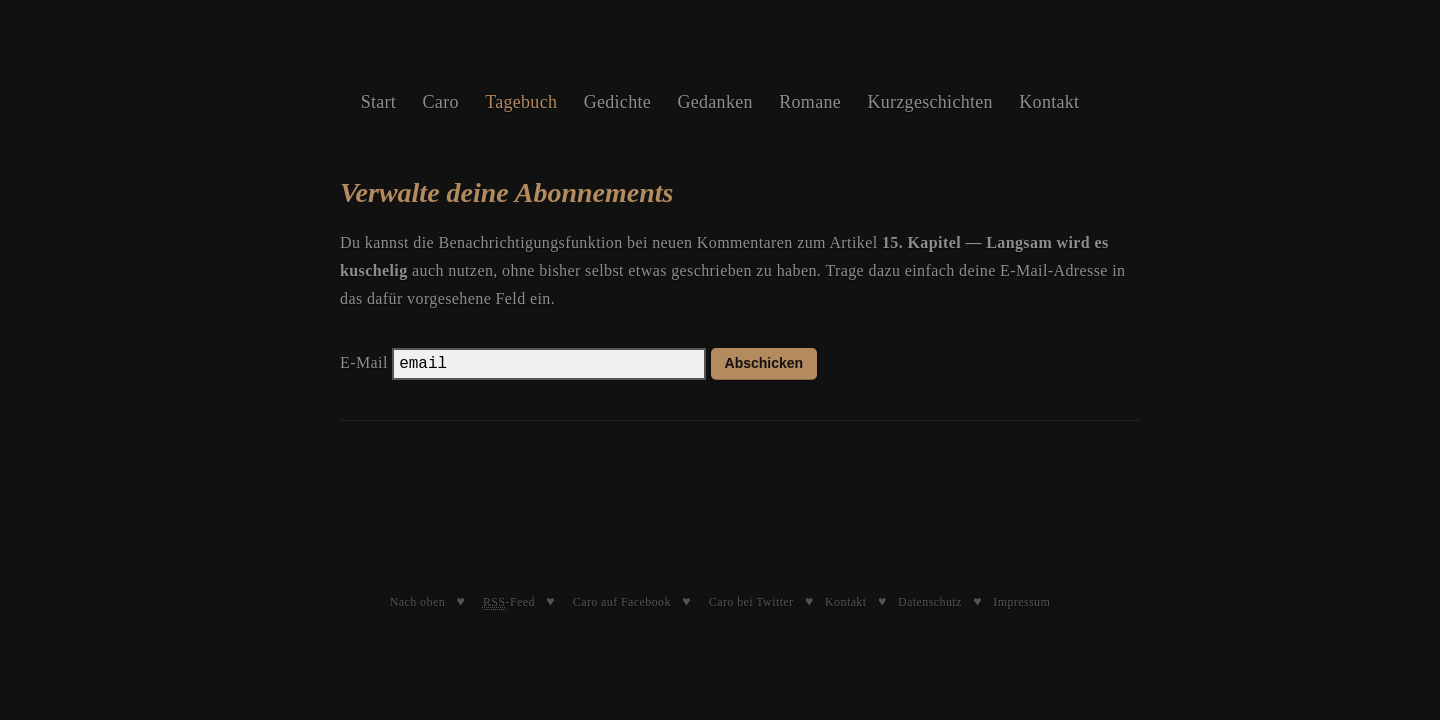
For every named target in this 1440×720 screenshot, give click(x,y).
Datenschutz (930, 602)
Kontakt (1049, 102)
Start (379, 102)
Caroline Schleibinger (720, 50)
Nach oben (417, 602)
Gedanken (714, 102)
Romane (810, 102)
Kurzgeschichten (929, 102)
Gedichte (617, 102)
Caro (441, 102)
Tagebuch (521, 102)
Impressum (1021, 602)
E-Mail (364, 362)
